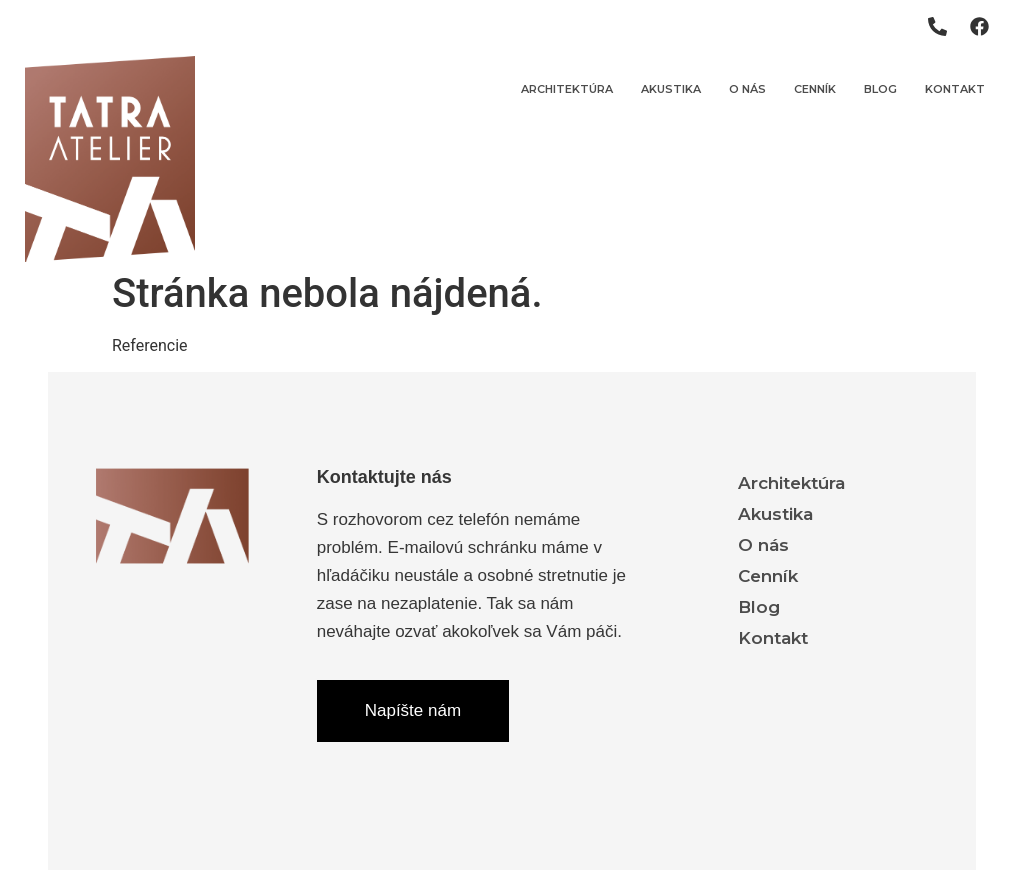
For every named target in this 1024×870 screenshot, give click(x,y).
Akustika (671, 89)
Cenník (815, 89)
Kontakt (955, 89)
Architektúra (567, 89)
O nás (747, 89)
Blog (880, 89)
